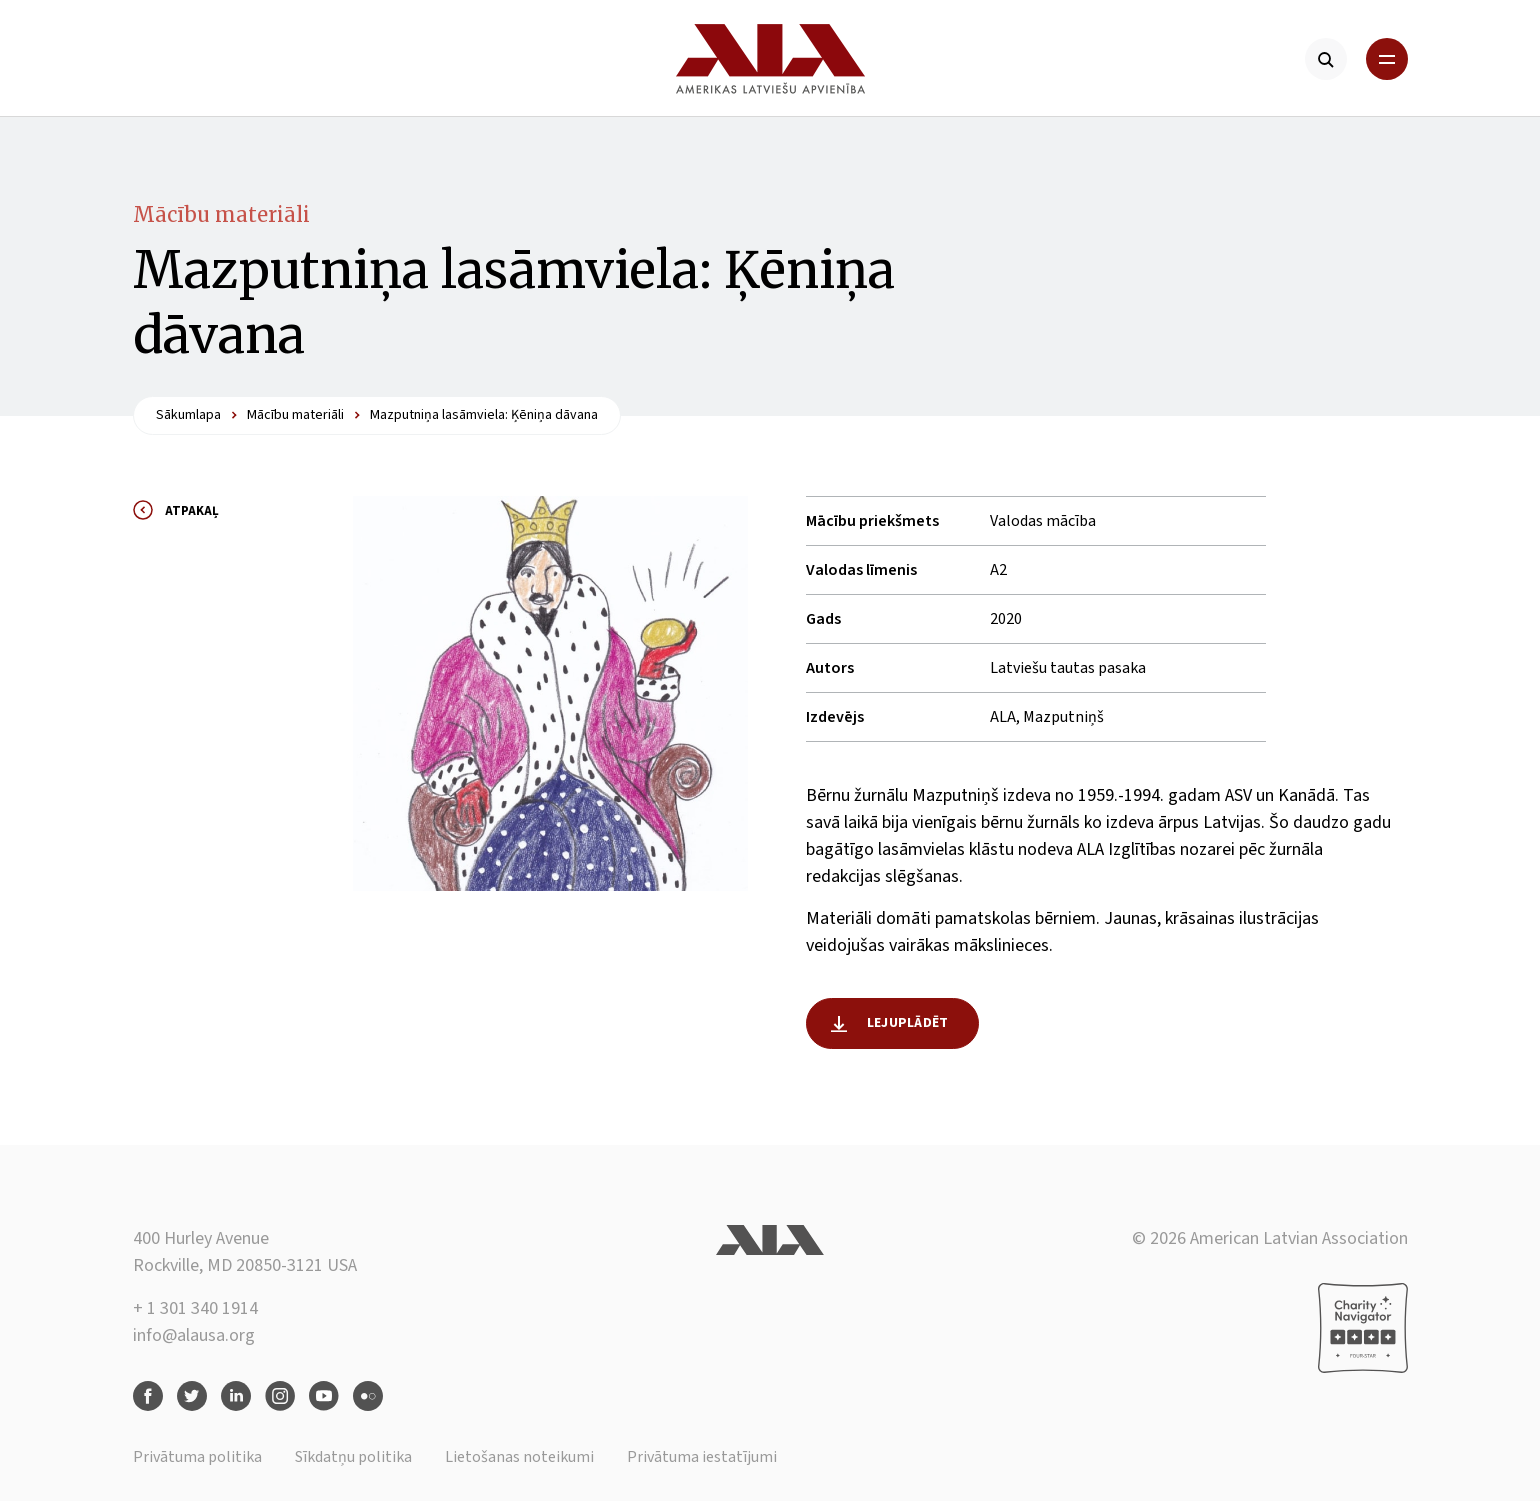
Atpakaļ (192, 511)
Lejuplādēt (907, 1023)
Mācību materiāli (221, 214)
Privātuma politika (197, 1457)
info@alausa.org (194, 1335)
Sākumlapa (188, 415)
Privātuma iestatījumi (702, 1457)
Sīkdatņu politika (353, 1457)
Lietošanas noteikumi (519, 1457)
